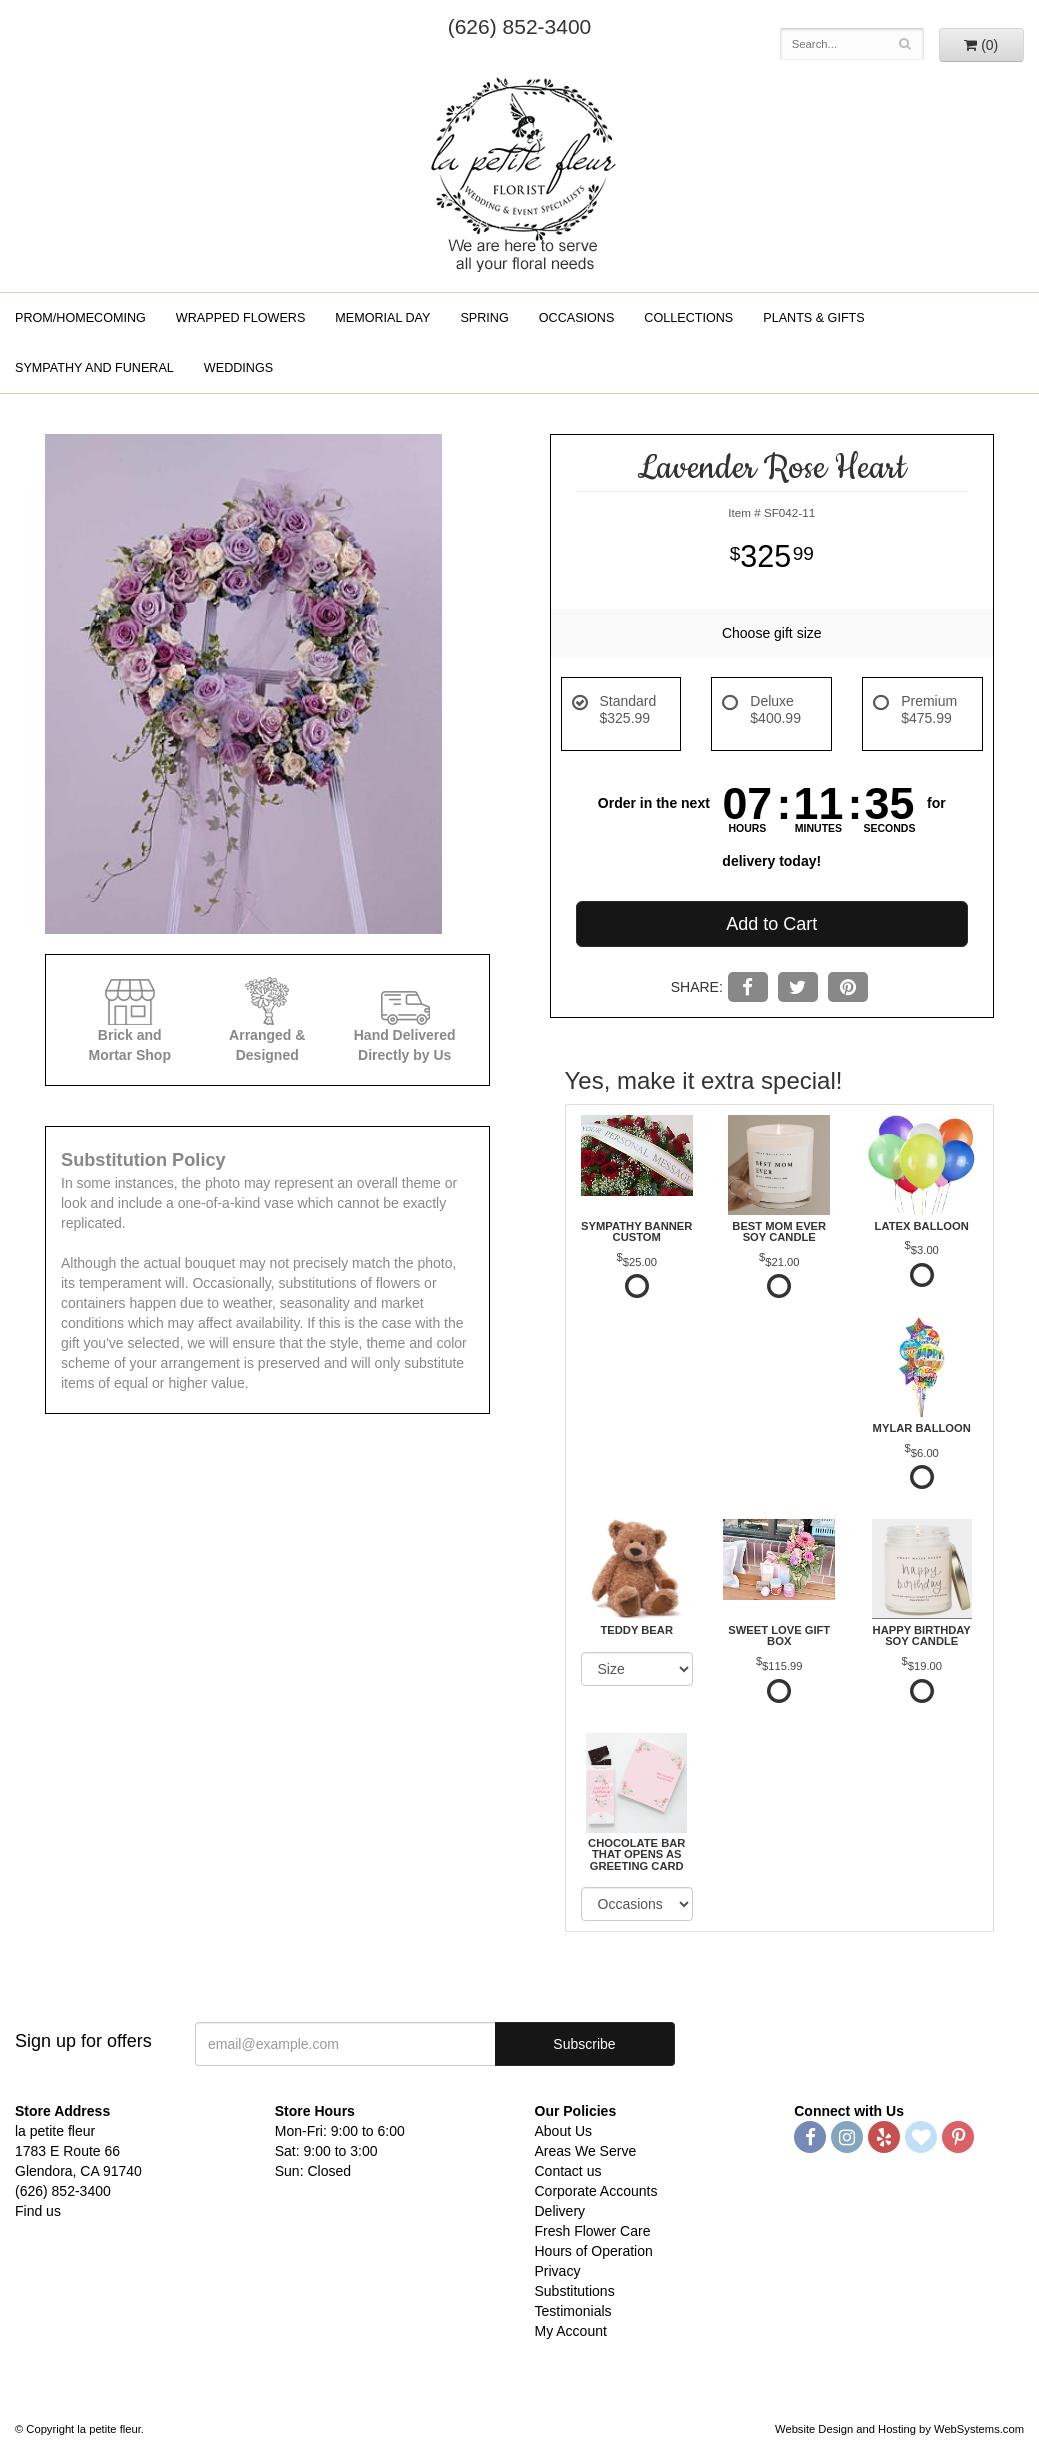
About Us (564, 2131)
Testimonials (573, 2311)
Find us (38, 2211)
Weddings (238, 368)
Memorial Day (382, 318)
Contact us (568, 2171)
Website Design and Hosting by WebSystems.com (899, 2429)
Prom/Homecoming (80, 318)
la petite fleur (520, 172)
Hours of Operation (594, 2251)
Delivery (560, 2211)
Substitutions (575, 2291)
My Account (571, 2331)
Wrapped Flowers (240, 318)
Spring (484, 318)
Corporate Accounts (596, 2191)
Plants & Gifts (813, 318)
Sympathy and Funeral (94, 368)
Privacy (558, 2271)
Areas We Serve (586, 2151)
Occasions (577, 318)
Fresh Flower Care (593, 2231)
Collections (688, 318)
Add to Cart (771, 924)
